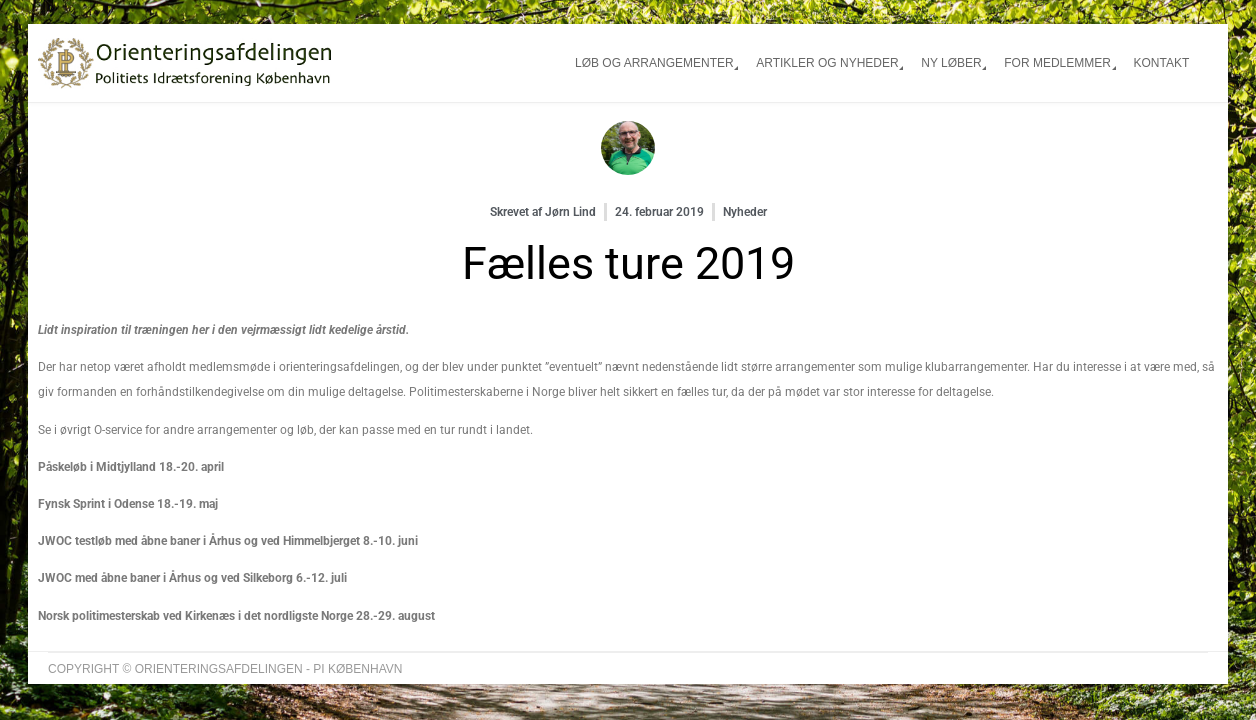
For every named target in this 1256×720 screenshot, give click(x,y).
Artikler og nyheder (827, 63)
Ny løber (951, 63)
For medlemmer (1057, 63)
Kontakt (1161, 63)
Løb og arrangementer (654, 63)
